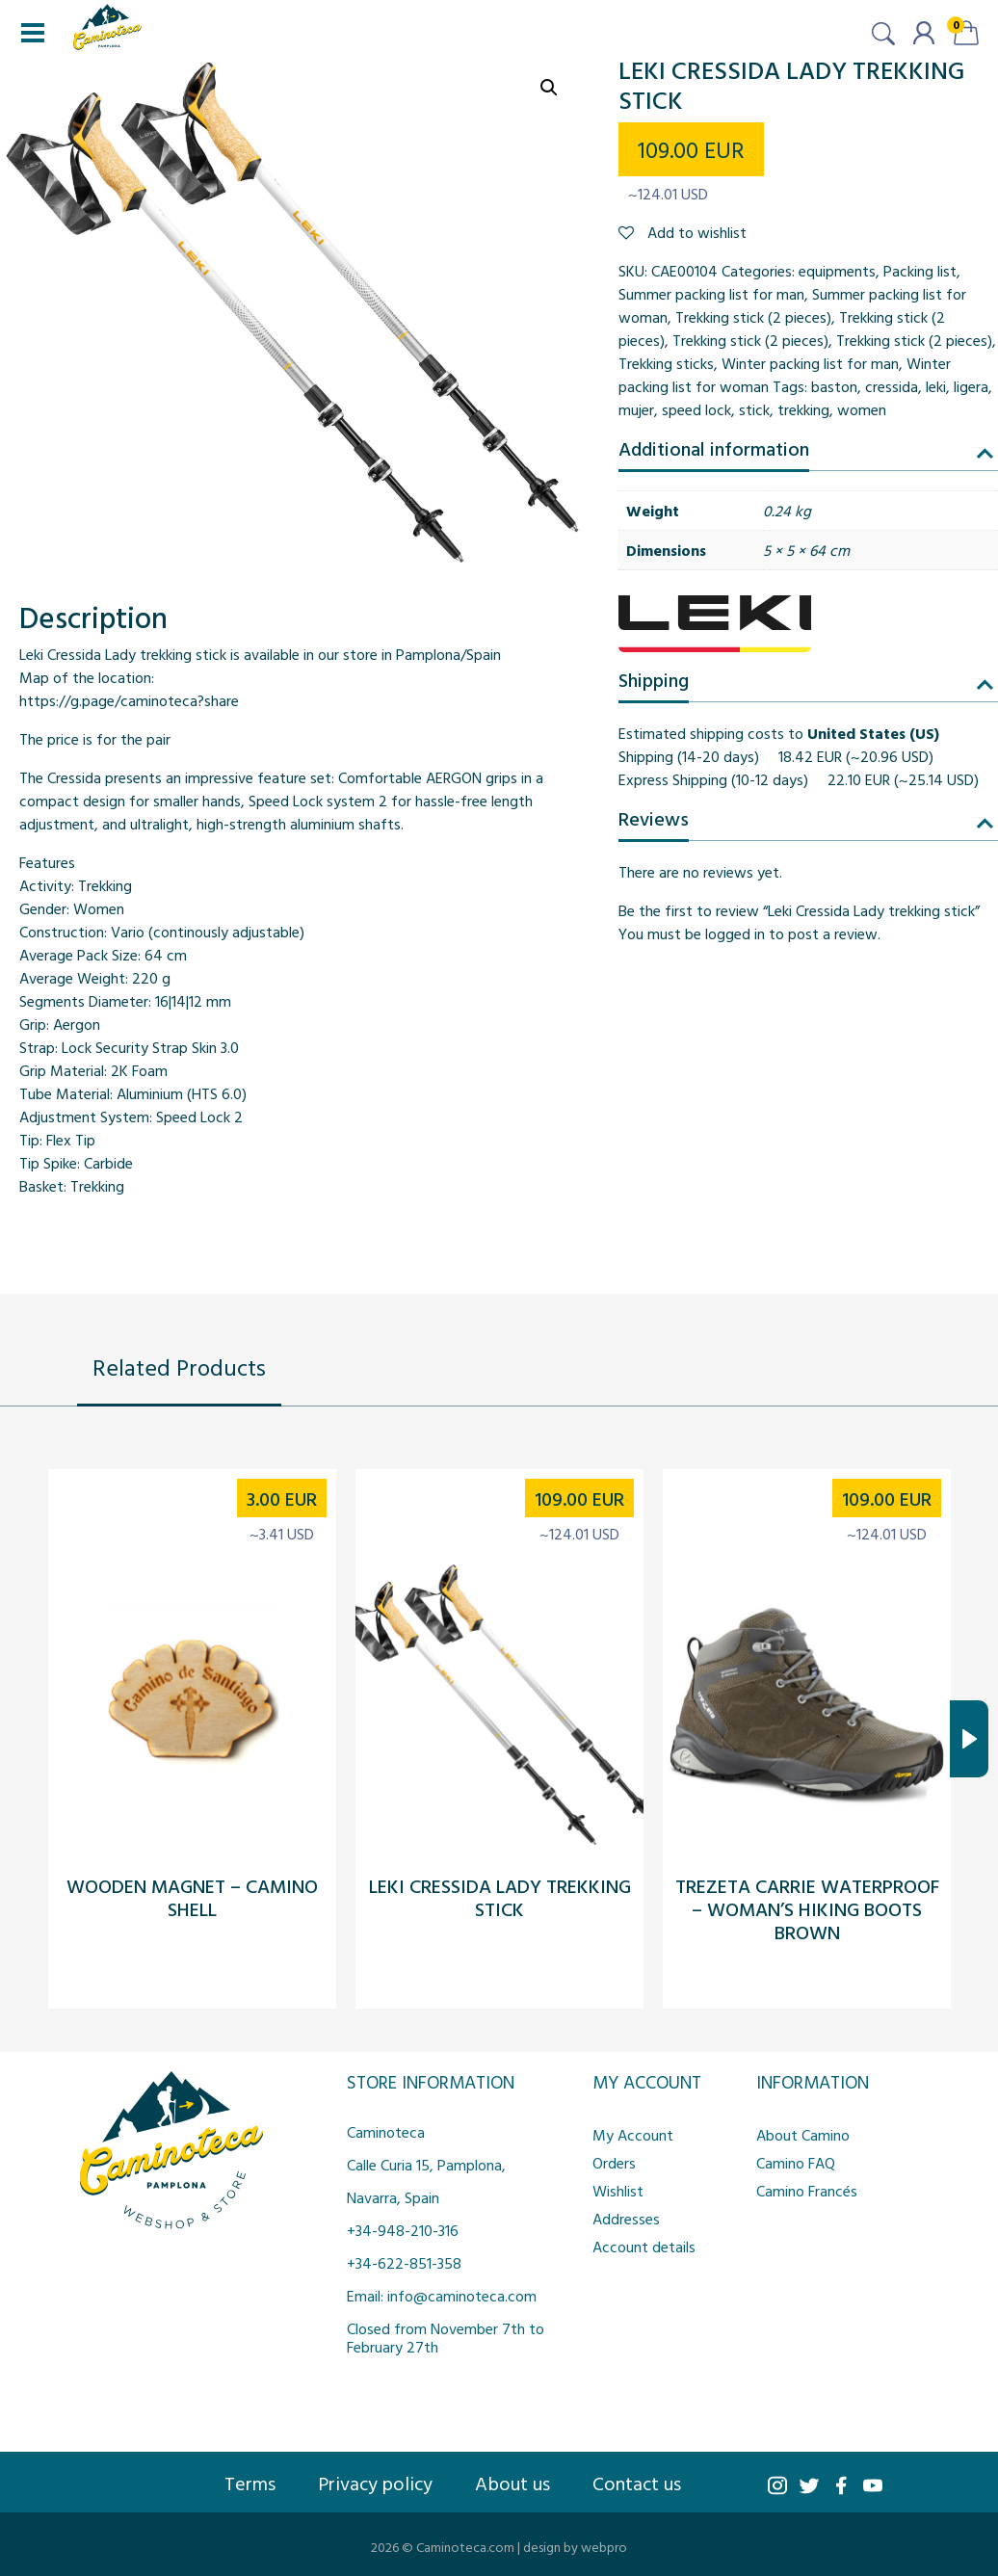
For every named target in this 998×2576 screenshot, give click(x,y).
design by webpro (575, 2547)
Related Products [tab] (179, 1367)
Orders (614, 2162)
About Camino (803, 2134)
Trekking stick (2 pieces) (753, 317)
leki (936, 386)
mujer (636, 409)
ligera (971, 386)
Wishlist (617, 2190)
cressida (891, 386)
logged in (735, 933)
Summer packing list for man (711, 293)
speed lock (696, 409)
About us (512, 2482)
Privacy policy (375, 2482)
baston (834, 386)
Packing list (920, 270)
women (861, 409)
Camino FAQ (795, 2162)
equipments (837, 270)
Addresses (626, 2218)
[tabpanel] (499, 1739)
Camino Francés (806, 2190)
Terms (250, 2482)
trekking (803, 409)
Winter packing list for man (810, 363)
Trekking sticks (666, 363)
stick (754, 409)
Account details (644, 2246)
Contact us (636, 2482)
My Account (632, 2134)
